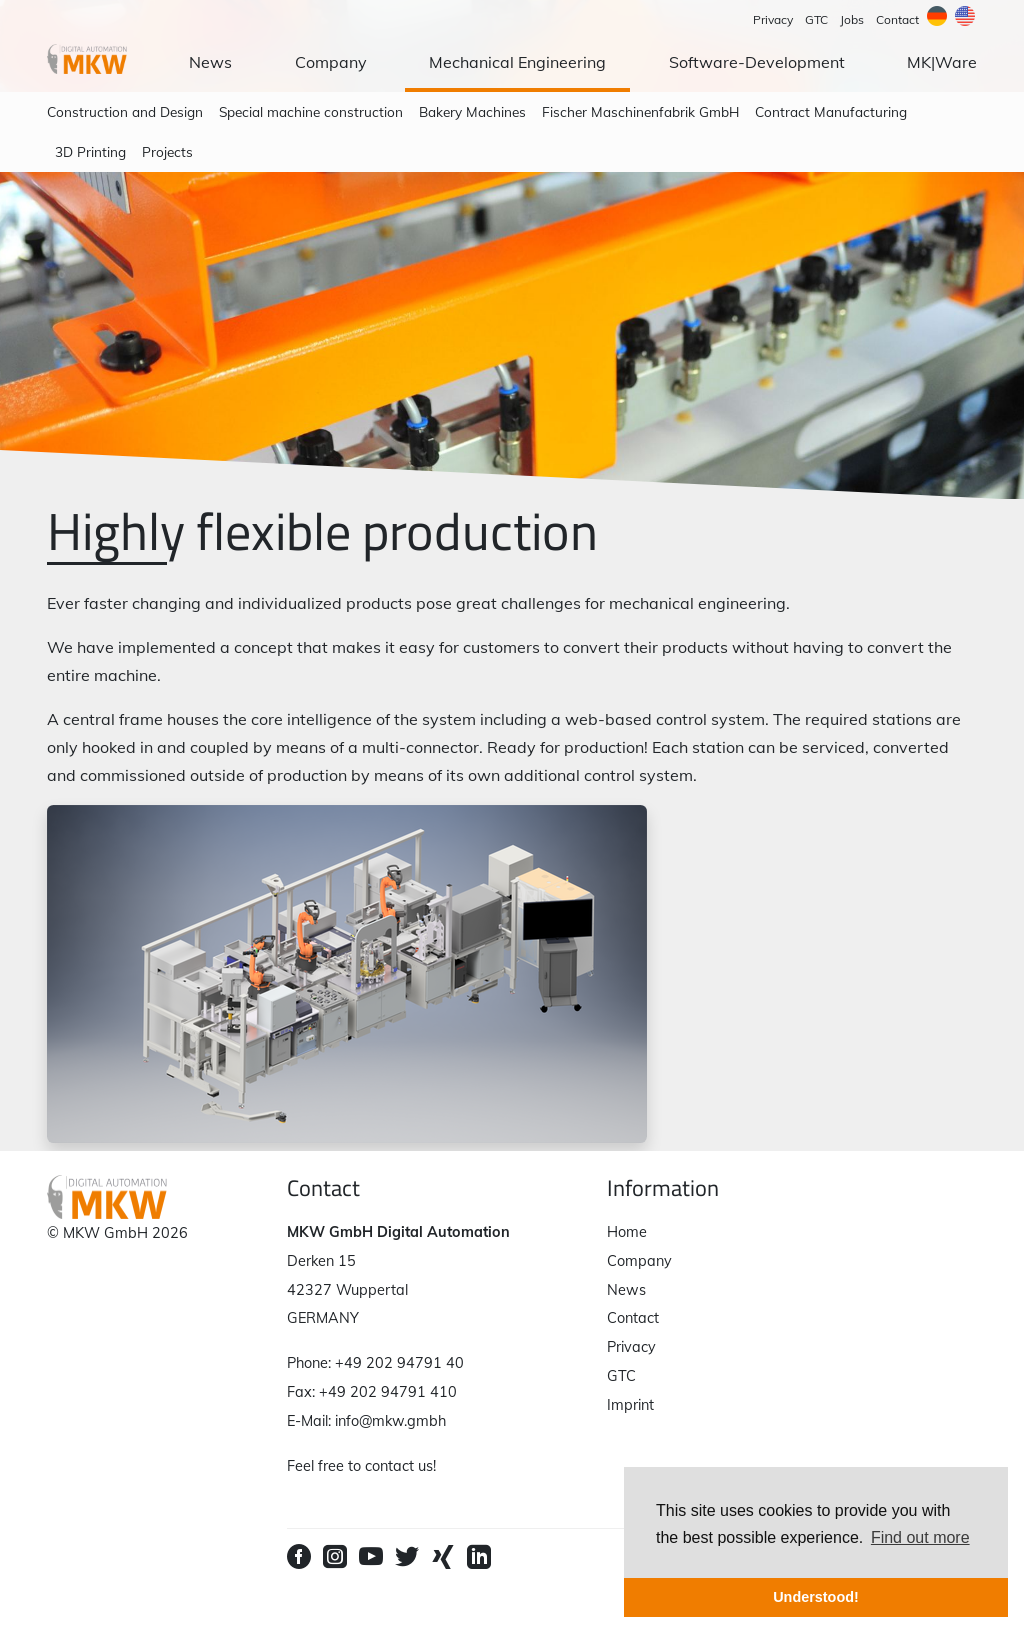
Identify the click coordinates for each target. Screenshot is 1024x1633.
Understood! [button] (816, 1597)
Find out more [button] (920, 1537)
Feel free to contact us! (361, 1466)
